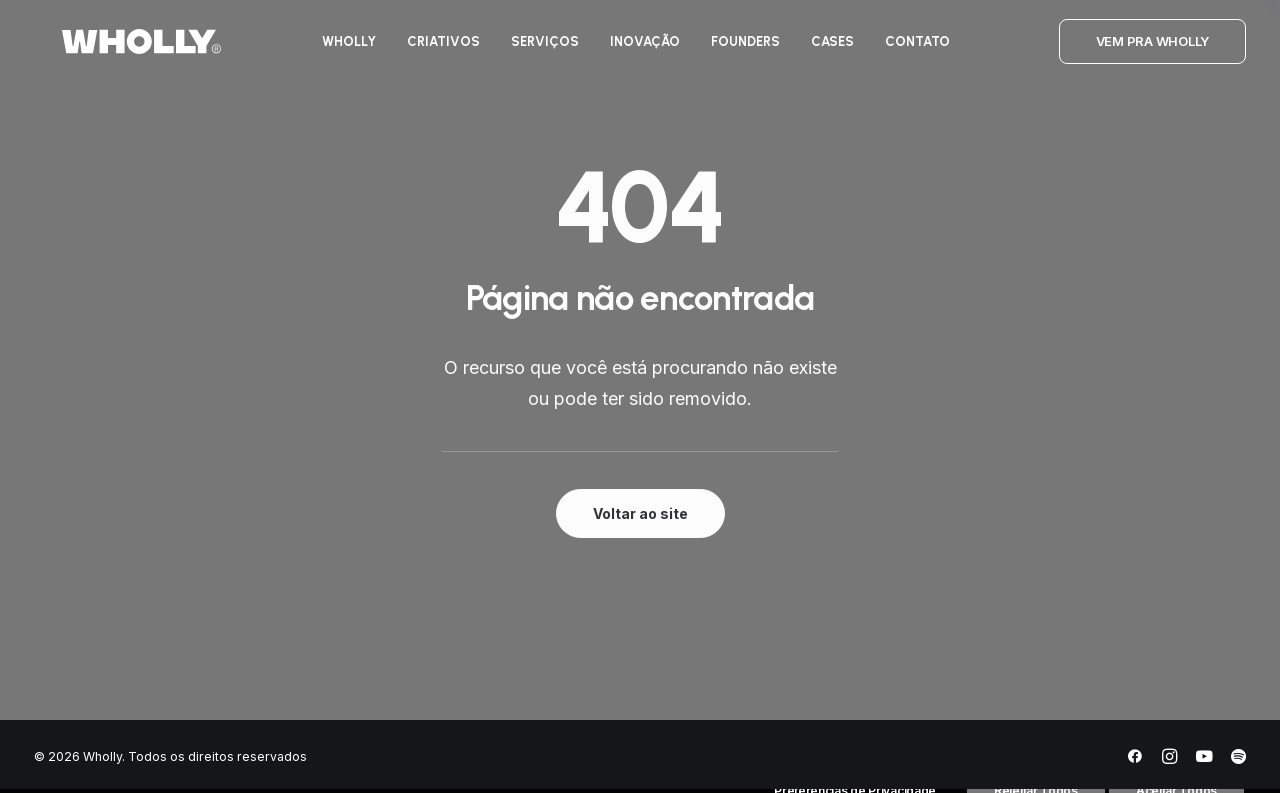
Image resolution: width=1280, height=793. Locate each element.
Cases (824, 48)
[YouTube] (1204, 759)
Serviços (537, 48)
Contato (909, 48)
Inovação (637, 48)
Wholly (341, 48)
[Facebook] (1135, 759)
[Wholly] (113, 48)
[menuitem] (341, 48)
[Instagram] (1169, 759)
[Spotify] (1238, 759)
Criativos (435, 48)
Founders (737, 48)
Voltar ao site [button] (640, 513)
